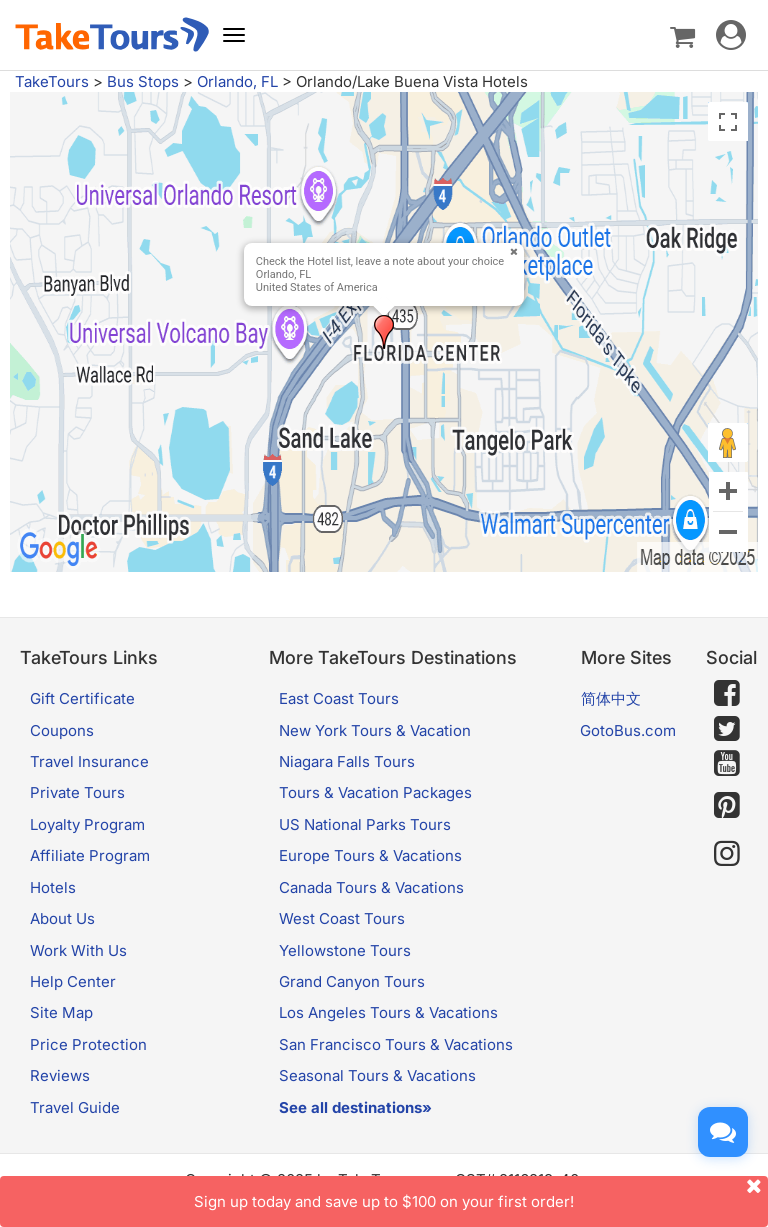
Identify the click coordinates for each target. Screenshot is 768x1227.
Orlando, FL (237, 81)
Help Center (73, 981)
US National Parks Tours (365, 824)
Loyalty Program (87, 824)
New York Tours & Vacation (375, 730)
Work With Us (78, 950)
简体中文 (611, 698)
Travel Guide (75, 1107)
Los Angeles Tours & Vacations (388, 1012)
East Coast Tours (339, 698)
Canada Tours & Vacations (371, 887)
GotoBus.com (628, 730)
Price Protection (88, 1044)
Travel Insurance (89, 761)
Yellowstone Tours (345, 950)
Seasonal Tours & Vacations (377, 1075)
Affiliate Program (90, 855)
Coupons (62, 730)
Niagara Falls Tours (347, 761)
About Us (62, 918)
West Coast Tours (342, 918)
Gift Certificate (82, 698)
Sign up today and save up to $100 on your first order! (481, 1193)
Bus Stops (143, 81)
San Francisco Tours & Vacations (396, 1044)
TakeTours (52, 81)
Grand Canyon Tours (352, 981)
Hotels (53, 887)
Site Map (61, 1012)
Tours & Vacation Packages (375, 792)
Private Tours (77, 792)
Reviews (60, 1075)
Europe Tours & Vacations (370, 855)
